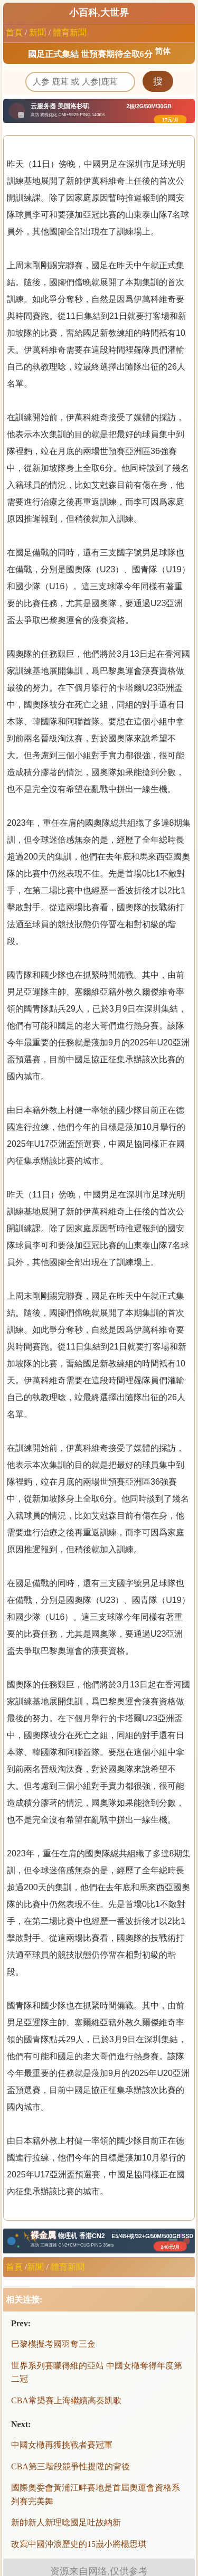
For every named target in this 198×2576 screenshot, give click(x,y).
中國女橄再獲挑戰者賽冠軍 (61, 2444)
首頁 (14, 32)
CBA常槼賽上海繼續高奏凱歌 (66, 2400)
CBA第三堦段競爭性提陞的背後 (70, 2466)
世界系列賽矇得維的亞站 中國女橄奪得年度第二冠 (96, 2372)
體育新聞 (70, 32)
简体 (163, 51)
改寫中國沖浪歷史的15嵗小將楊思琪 (78, 2544)
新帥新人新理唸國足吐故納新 (66, 2522)
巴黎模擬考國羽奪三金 (53, 2343)
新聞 (37, 32)
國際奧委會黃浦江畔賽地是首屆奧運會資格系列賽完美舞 (95, 2494)
